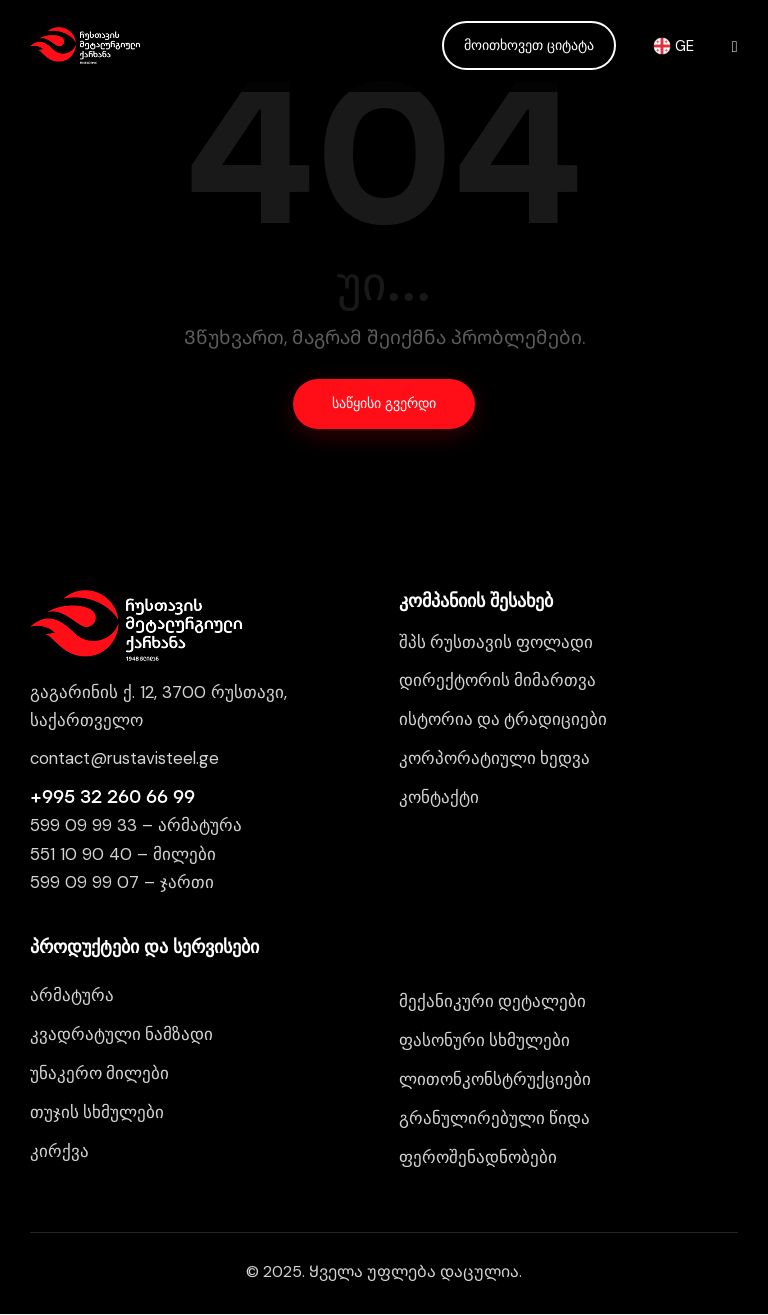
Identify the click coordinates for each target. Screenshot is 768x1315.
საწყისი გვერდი (384, 404)
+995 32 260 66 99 (112, 797)
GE (673, 45)
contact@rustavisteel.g (122, 759)
